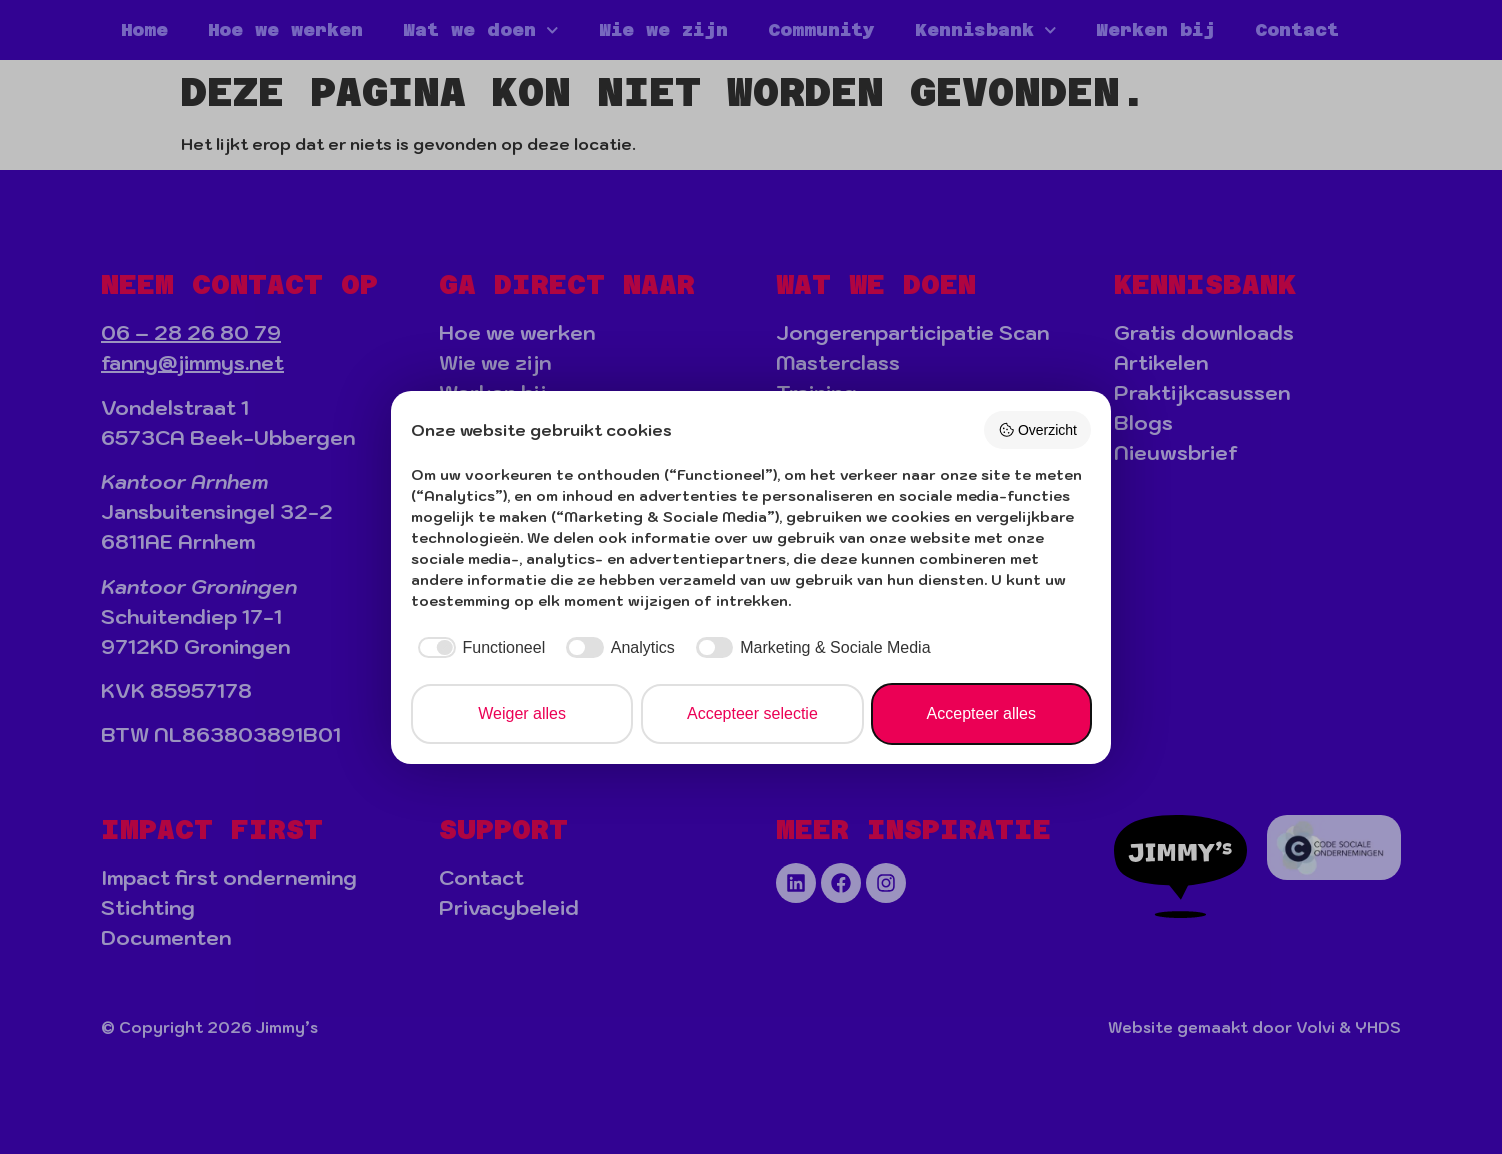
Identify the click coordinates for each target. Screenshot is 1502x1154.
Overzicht (1037, 430)
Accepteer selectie (752, 713)
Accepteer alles (981, 713)
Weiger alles (522, 713)
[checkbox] (478, 648)
